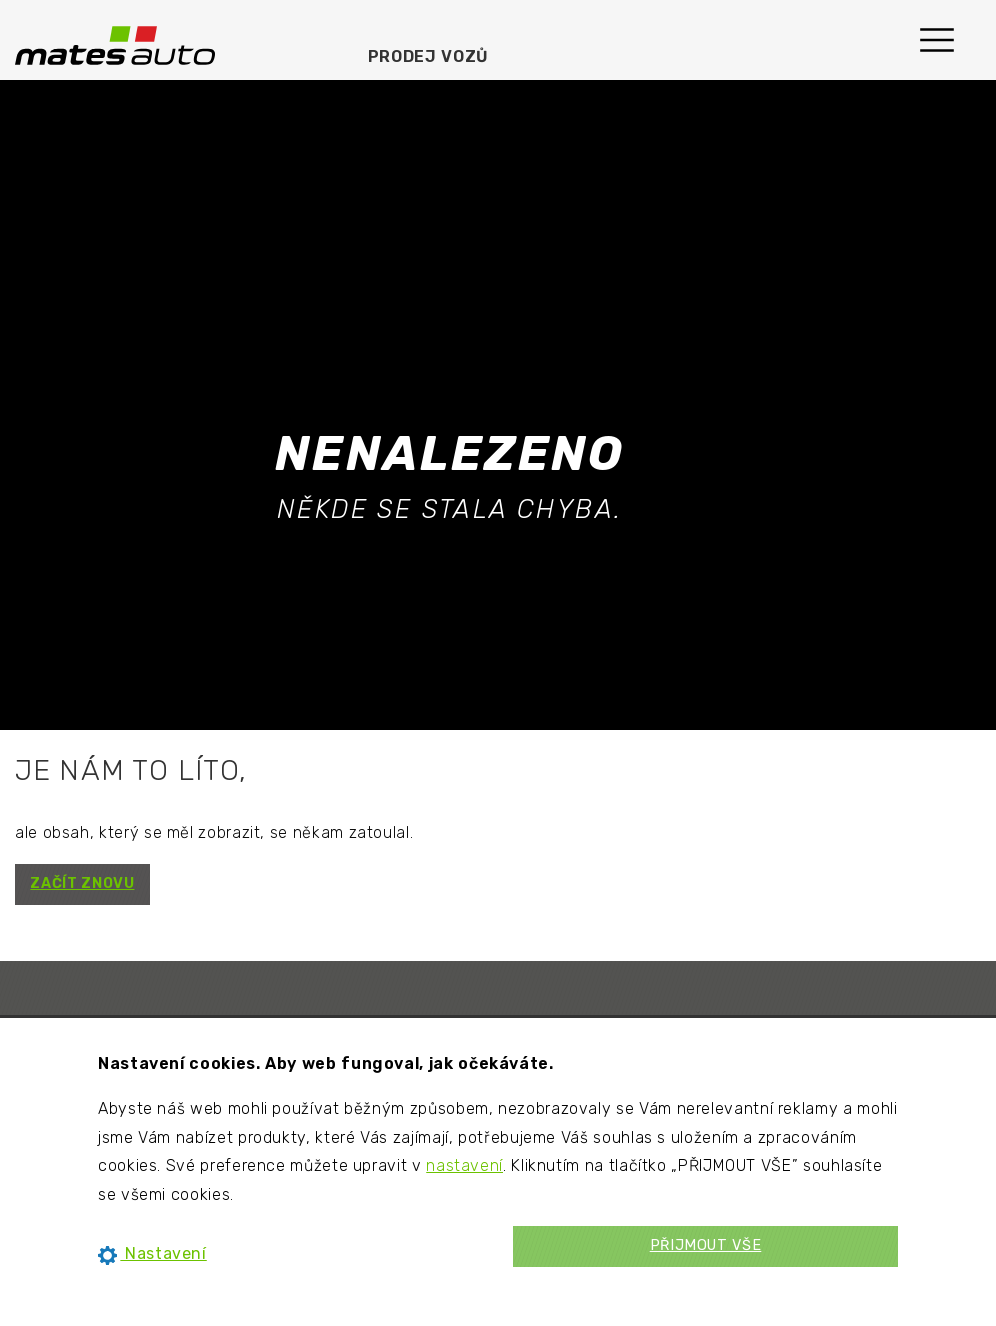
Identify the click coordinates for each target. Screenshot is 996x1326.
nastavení (464, 1165)
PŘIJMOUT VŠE (706, 1245)
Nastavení (152, 1253)
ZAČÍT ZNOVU (82, 883)
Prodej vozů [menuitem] (428, 56)
